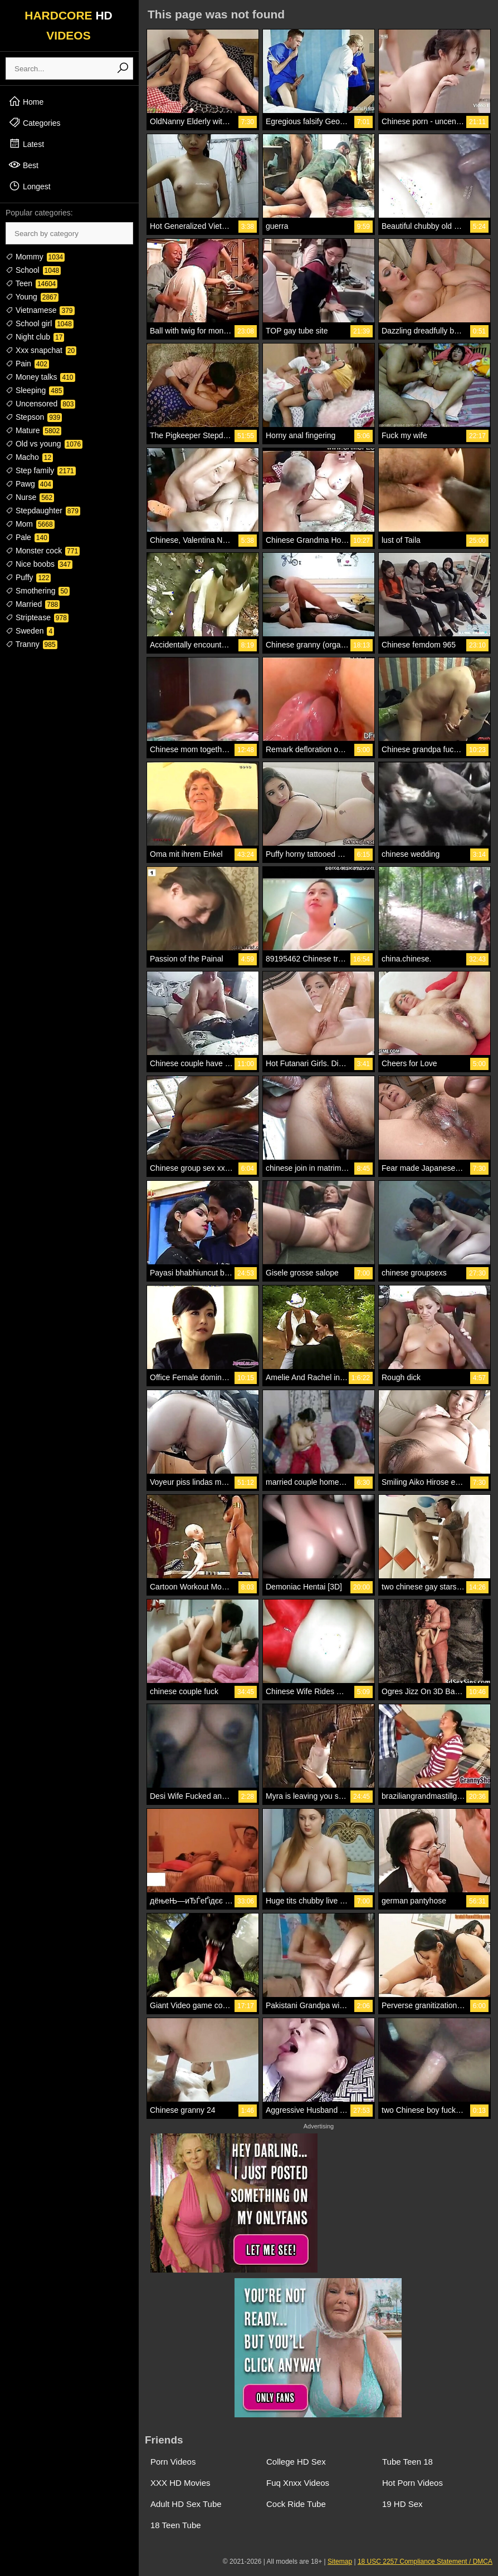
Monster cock (43, 550)
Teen (31, 283)
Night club (35, 336)
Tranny (31, 644)
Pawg (29, 483)
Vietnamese (40, 310)
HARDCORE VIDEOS (69, 25)
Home (25, 101)
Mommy (35, 256)
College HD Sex (296, 2461)
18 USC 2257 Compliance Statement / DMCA (425, 2561)
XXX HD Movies (180, 2482)
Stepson (34, 417)
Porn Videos (173, 2461)
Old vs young (44, 443)
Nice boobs (39, 564)
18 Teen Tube (175, 2525)
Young (32, 296)
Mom (30, 523)
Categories (34, 122)
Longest (29, 186)
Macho (29, 457)
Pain (27, 363)
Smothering (38, 590)
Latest (26, 144)
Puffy (28, 577)
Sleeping (35, 390)
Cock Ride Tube (296, 2504)
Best (23, 165)
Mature (33, 430)
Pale (27, 537)
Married (33, 604)
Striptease (37, 617)
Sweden (30, 630)
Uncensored (40, 403)
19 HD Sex (402, 2504)
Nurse (30, 497)
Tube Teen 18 (407, 2461)
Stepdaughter (43, 510)
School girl (40, 323)
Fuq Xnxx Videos (297, 2482)
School (33, 270)
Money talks (40, 376)
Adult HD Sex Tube (186, 2504)
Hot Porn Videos (412, 2482)
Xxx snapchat (41, 350)
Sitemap (340, 2561)
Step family (41, 470)
